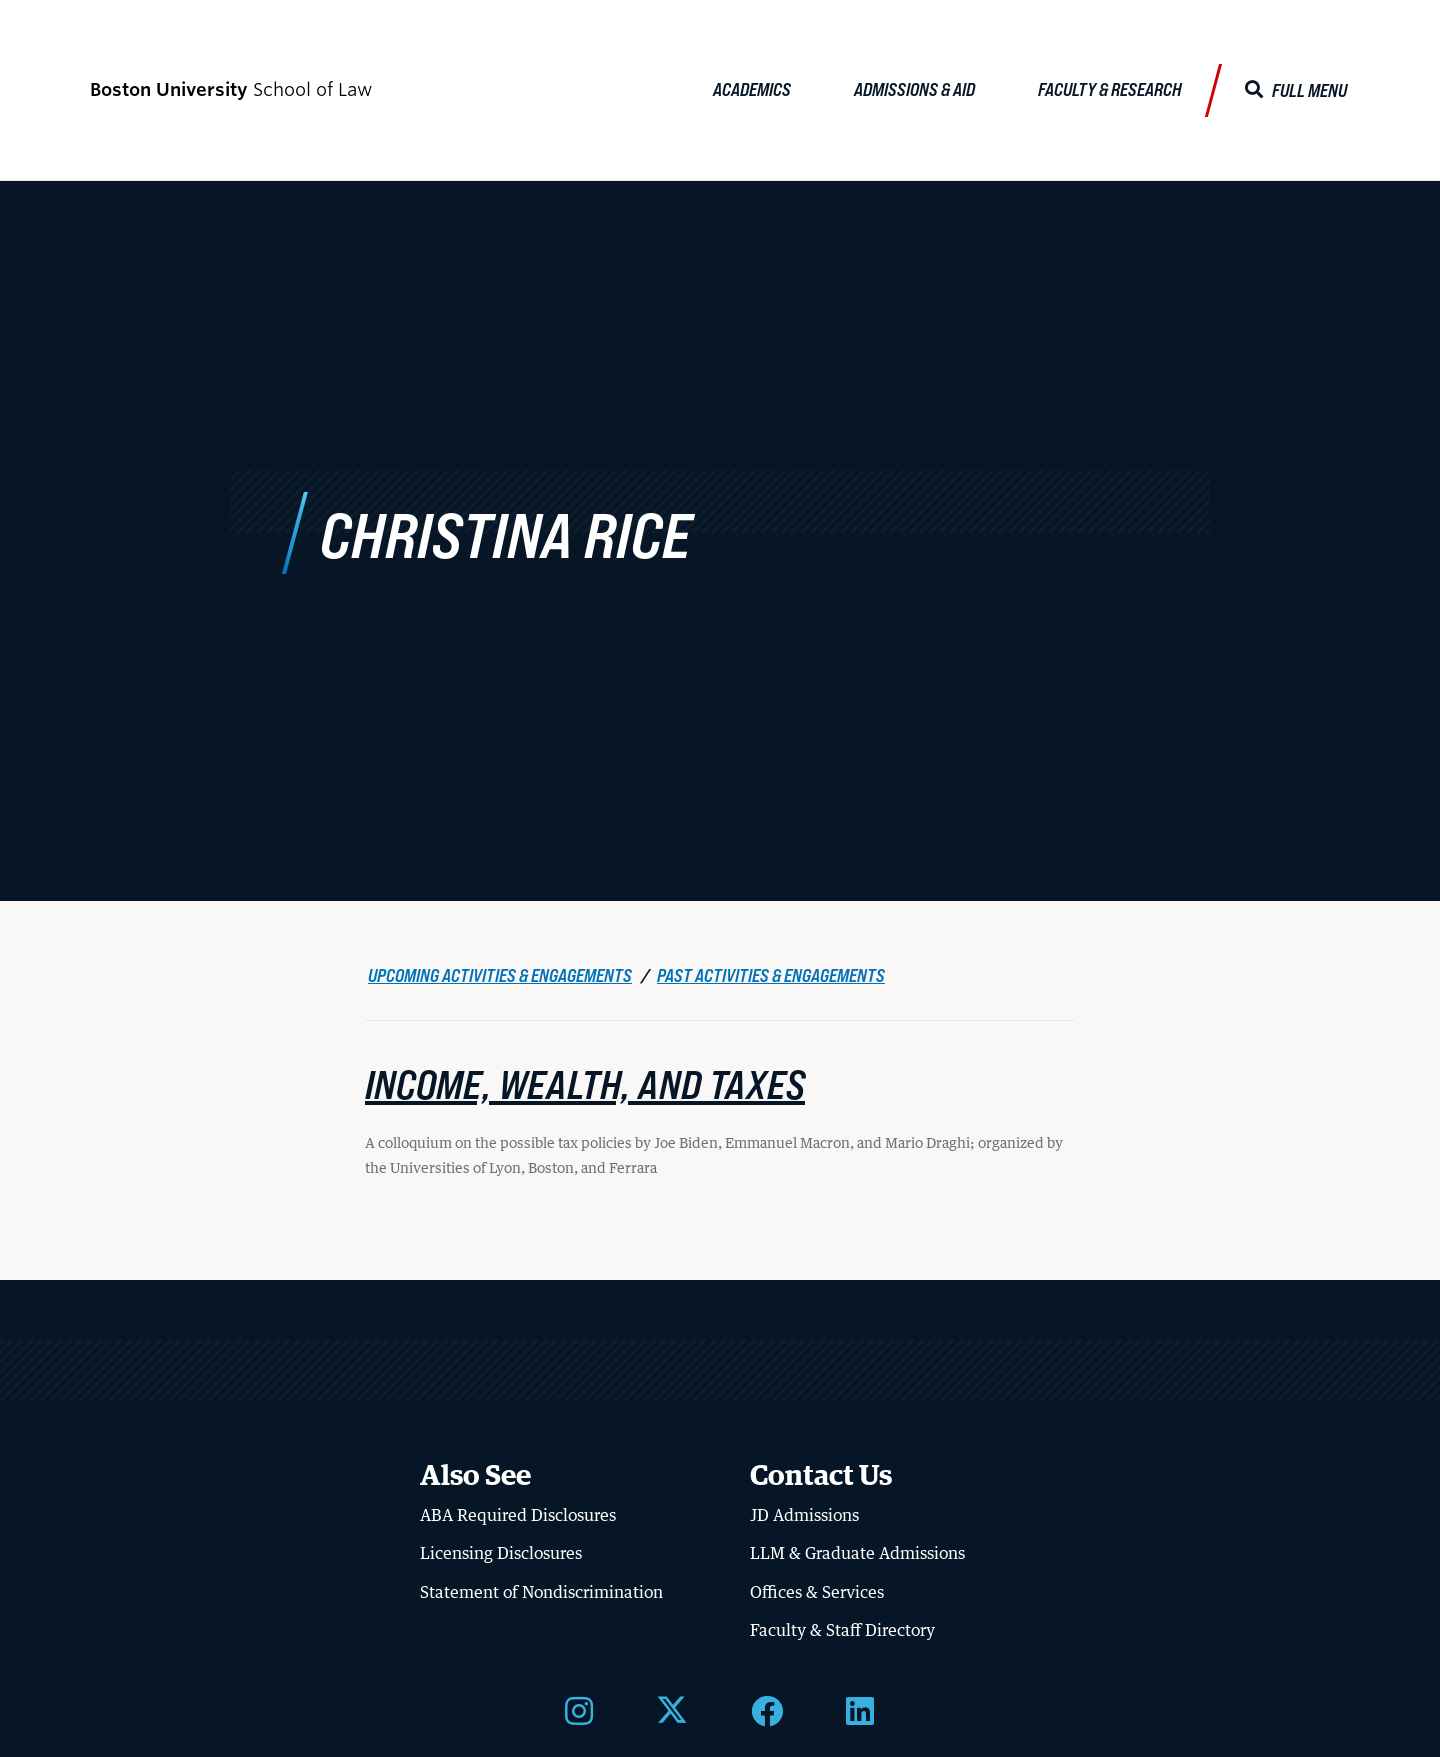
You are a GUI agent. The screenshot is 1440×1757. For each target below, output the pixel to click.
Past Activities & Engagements (771, 972)
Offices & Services (817, 1589)
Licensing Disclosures (501, 1550)
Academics (752, 89)
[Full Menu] (1296, 90)
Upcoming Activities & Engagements (500, 972)
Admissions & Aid (914, 89)
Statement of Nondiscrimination (541, 1589)
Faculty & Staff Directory (842, 1627)
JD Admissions (804, 1512)
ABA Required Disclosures (518, 1512)
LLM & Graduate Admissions (857, 1550)
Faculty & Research (1110, 89)
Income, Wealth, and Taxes (585, 1080)
